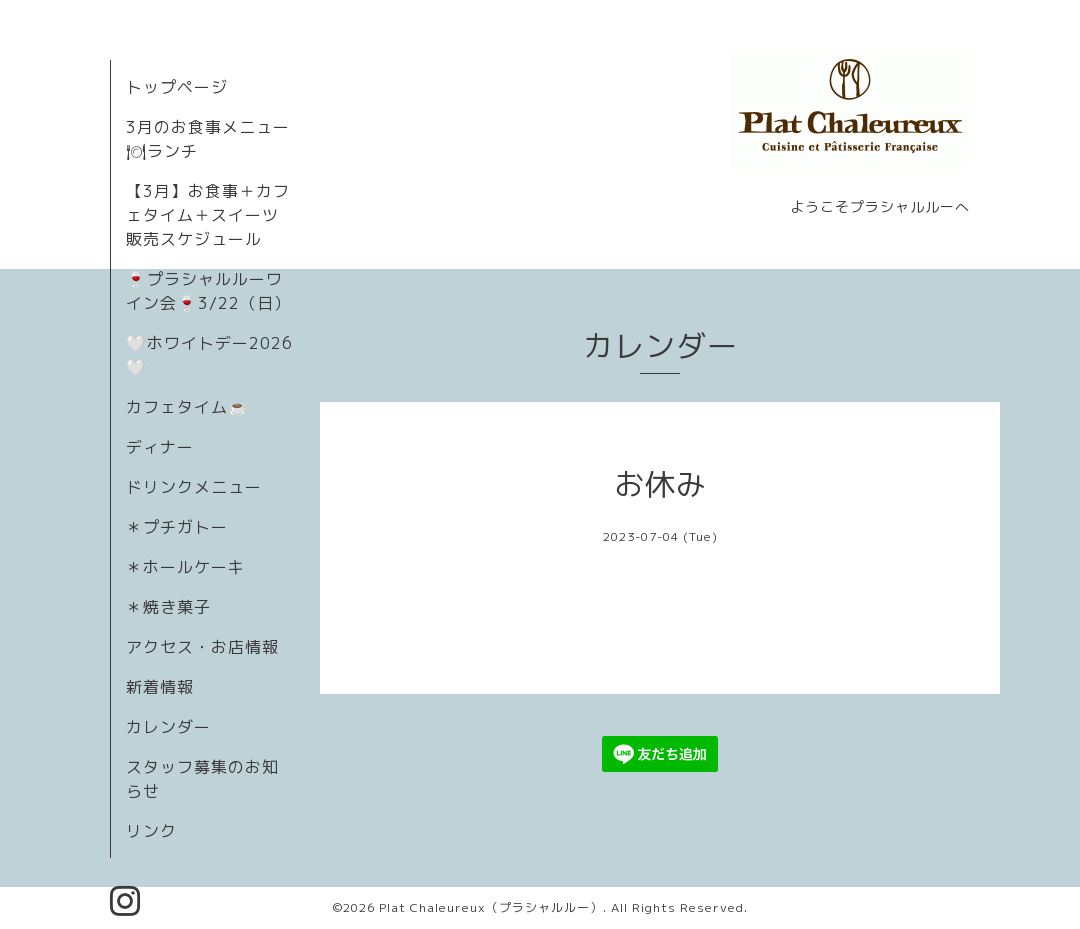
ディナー (160, 447)
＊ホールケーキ (185, 567)
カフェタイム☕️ (187, 407)
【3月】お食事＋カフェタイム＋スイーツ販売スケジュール (208, 215)
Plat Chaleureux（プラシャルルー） (491, 907)
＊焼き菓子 (168, 607)
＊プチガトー (177, 527)
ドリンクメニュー (194, 487)
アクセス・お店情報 (202, 647)
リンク (151, 831)
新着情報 (160, 687)
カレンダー (168, 727)
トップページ (177, 87)
